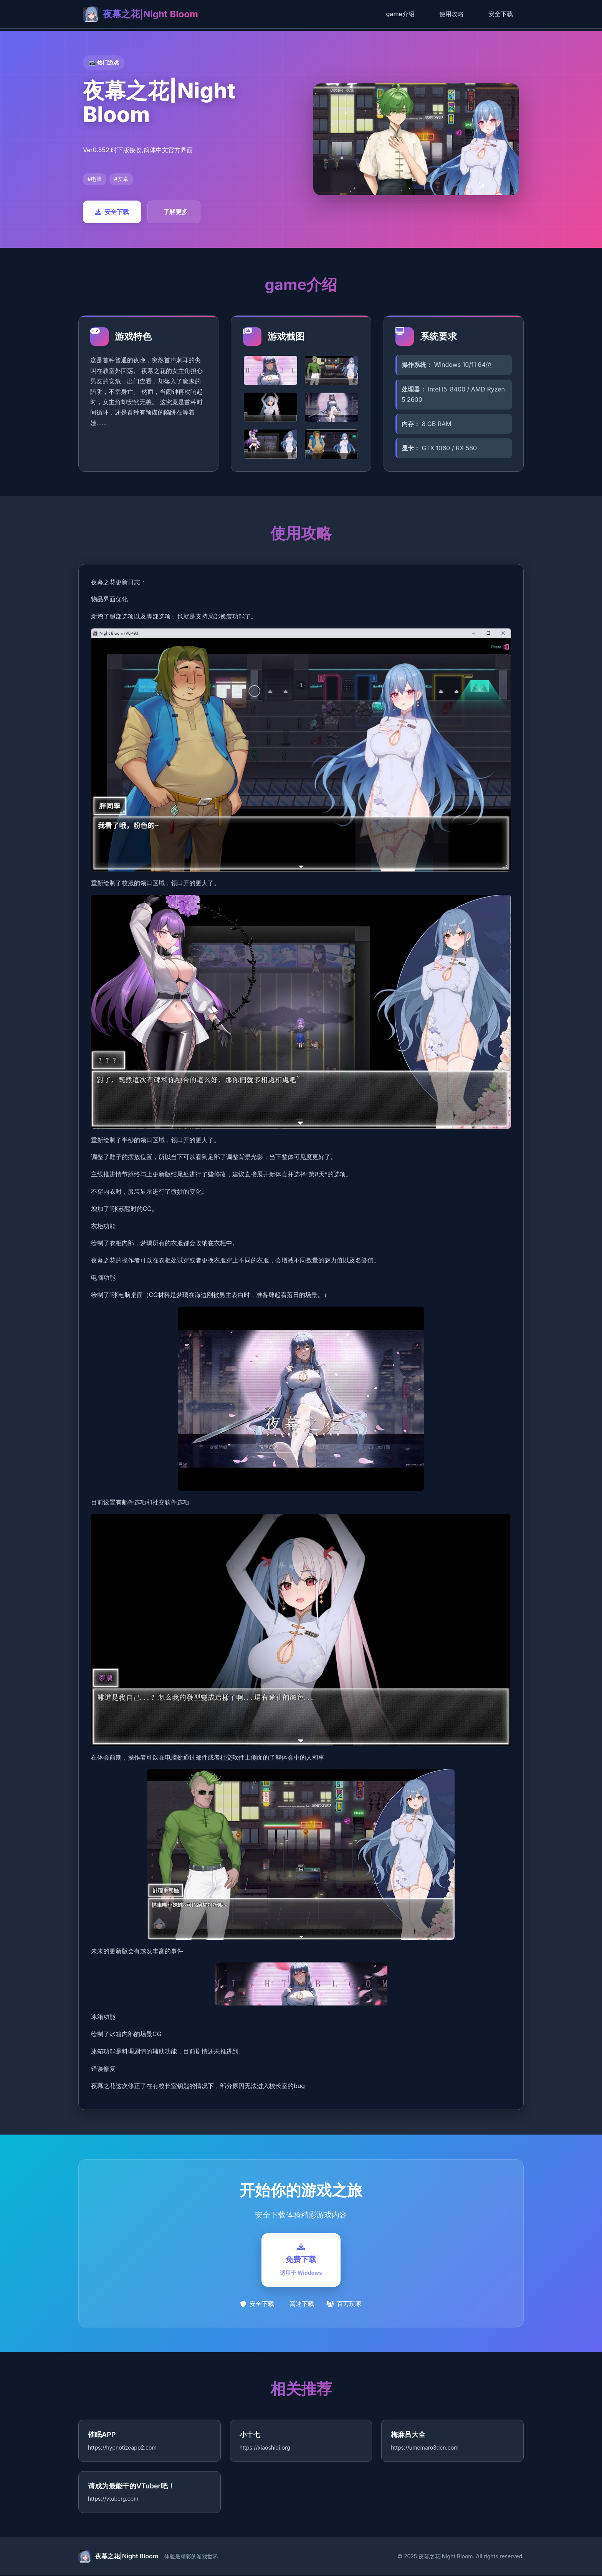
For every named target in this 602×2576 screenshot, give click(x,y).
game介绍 (400, 14)
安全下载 (500, 14)
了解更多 (175, 212)
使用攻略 (451, 14)
